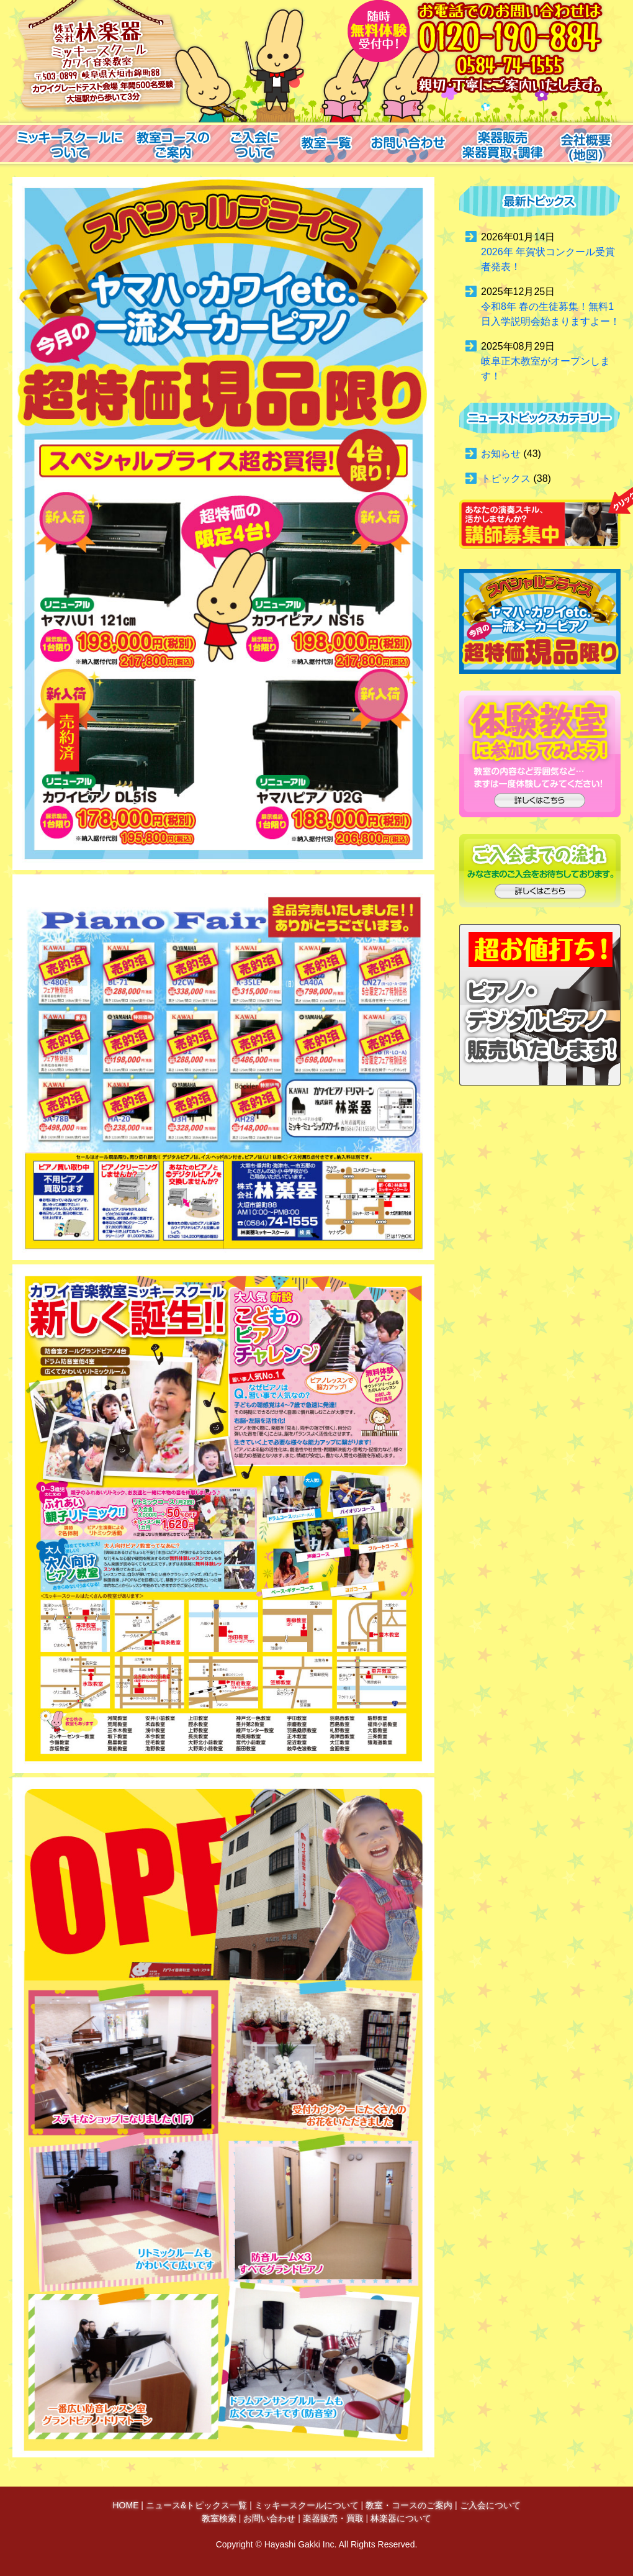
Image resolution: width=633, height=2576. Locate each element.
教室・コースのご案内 (409, 2505)
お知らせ (501, 453)
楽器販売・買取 (333, 2518)
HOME (125, 2505)
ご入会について (490, 2505)
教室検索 (219, 2518)
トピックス (506, 478)
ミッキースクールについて (306, 2505)
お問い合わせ (269, 2518)
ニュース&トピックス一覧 (196, 2505)
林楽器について (400, 2518)
